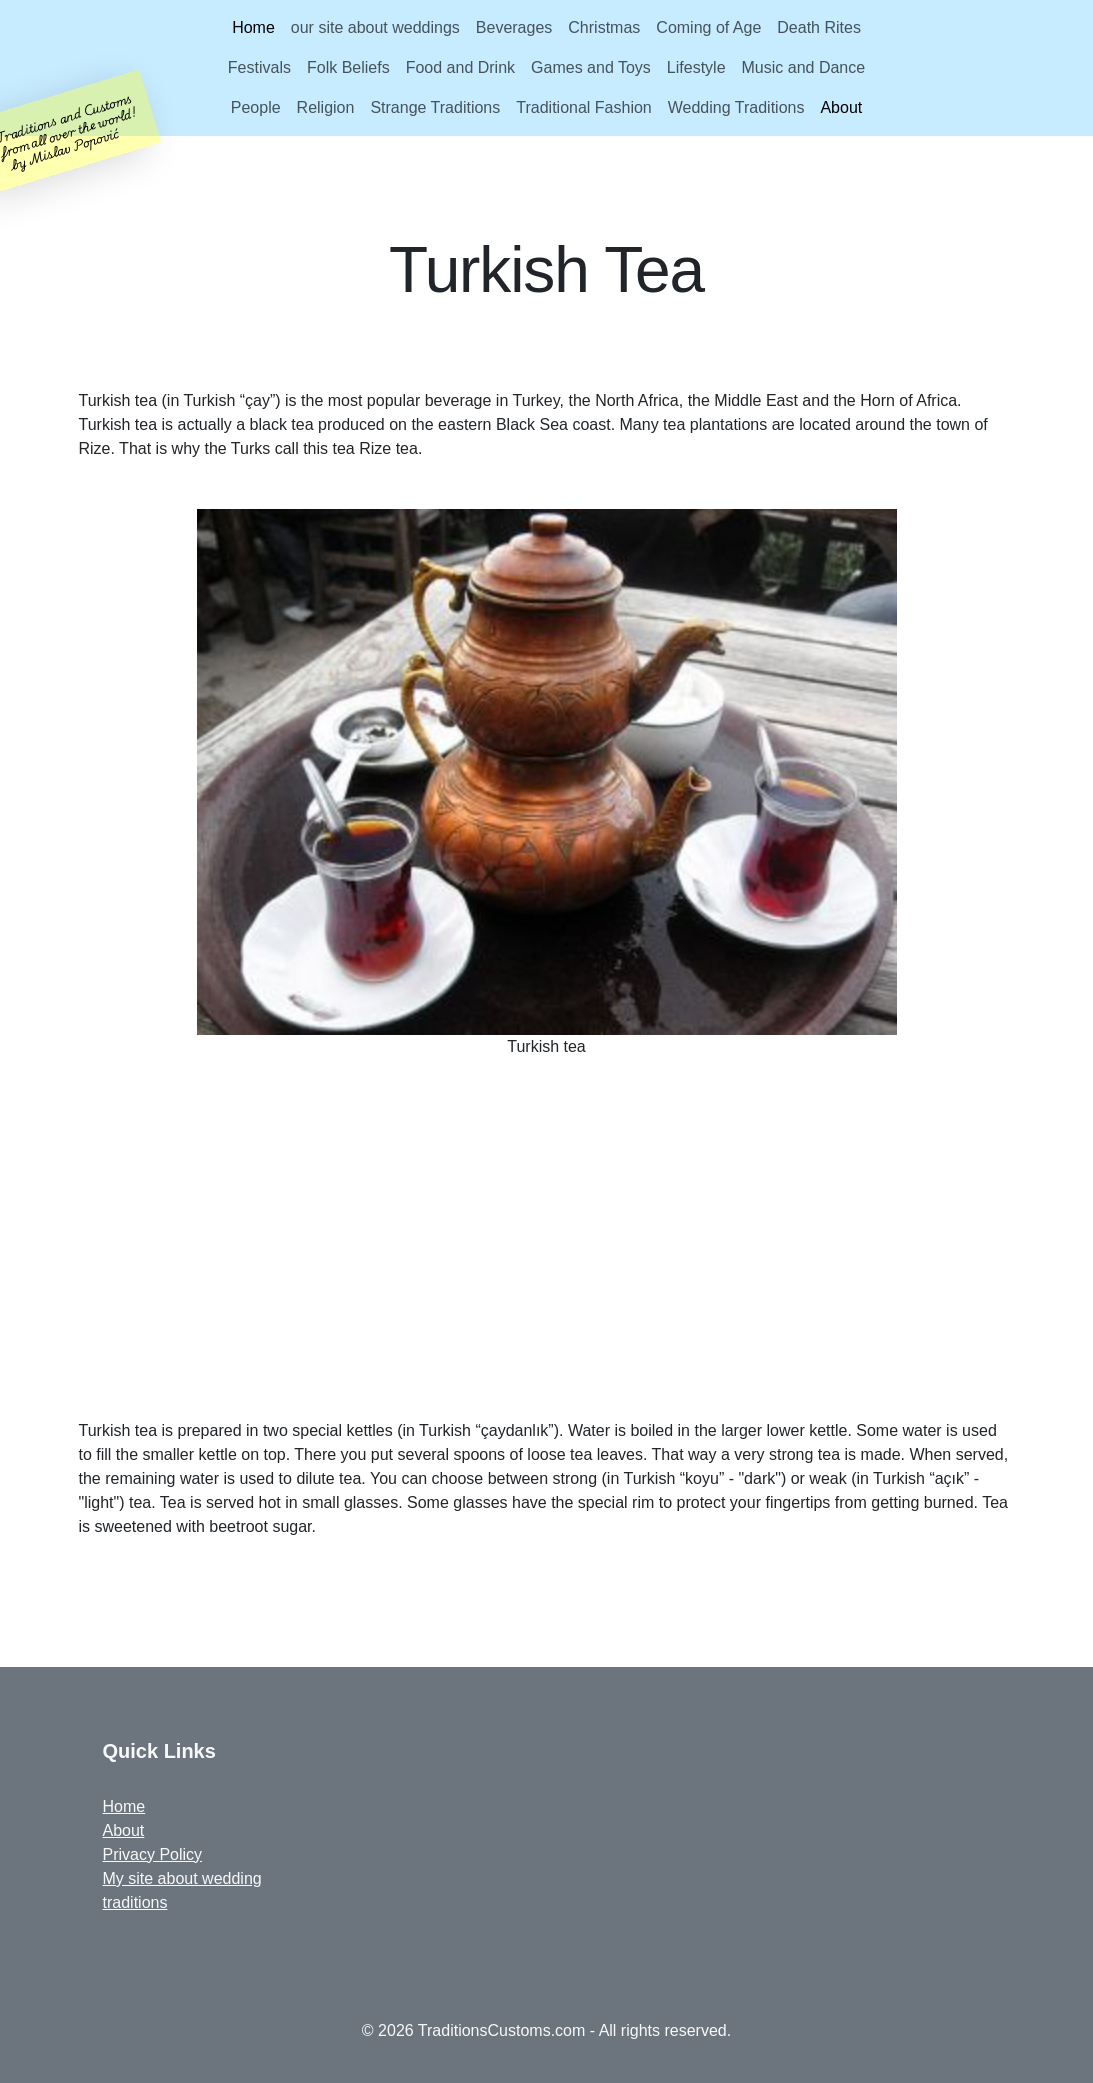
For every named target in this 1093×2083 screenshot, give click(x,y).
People (256, 107)
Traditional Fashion (583, 107)
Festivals (259, 67)
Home (253, 27)
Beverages (514, 27)
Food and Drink (460, 67)
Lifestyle (696, 67)
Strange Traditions (435, 107)
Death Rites (819, 27)
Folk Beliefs (348, 67)
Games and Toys (591, 67)
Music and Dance (804, 67)
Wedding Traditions (736, 107)
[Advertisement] (556, 1247)
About (841, 107)
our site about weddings (375, 27)
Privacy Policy (153, 1854)
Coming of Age (708, 27)
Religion (326, 107)
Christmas (604, 27)
